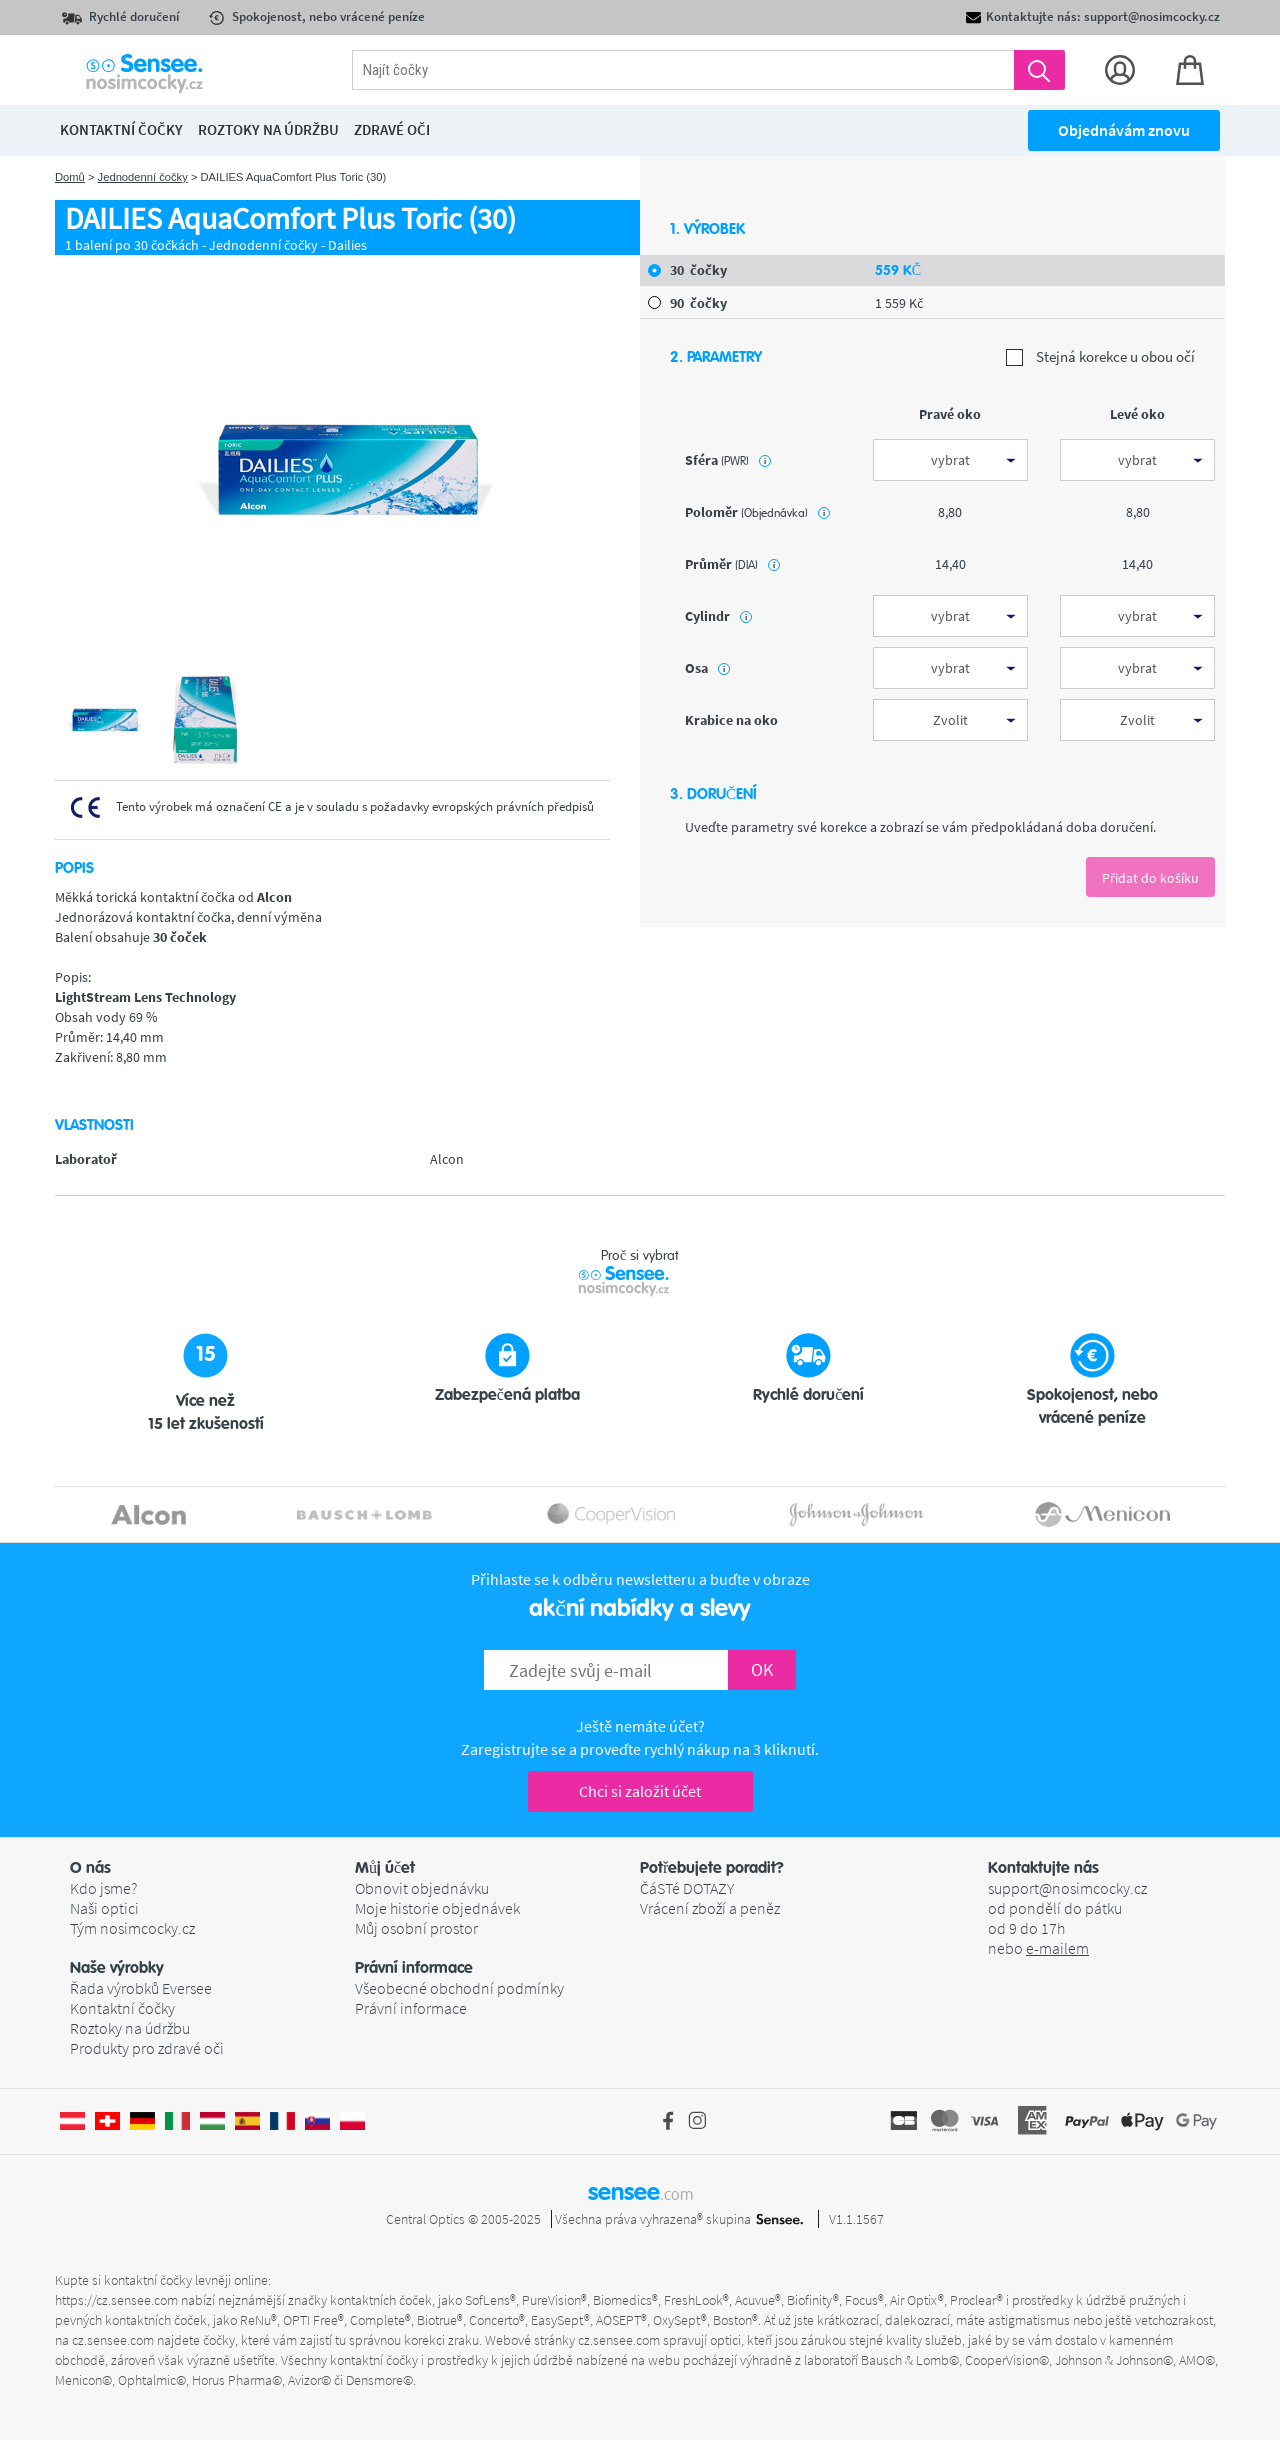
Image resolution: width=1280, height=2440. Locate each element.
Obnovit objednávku (422, 1888)
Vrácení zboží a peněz (710, 1908)
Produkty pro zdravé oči (147, 2048)
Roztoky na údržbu (130, 2028)
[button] (212, 1868)
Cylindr (718, 616)
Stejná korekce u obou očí (1100, 357)
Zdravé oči (392, 129)
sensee (640, 2192)
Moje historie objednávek (437, 1908)
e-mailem (1057, 1948)
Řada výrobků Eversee (141, 1988)
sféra (728, 460)
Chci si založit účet (640, 1791)
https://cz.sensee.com (116, 2300)
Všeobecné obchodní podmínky (459, 1988)
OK (762, 1669)
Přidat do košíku (1150, 878)
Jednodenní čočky (143, 177)
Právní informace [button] (414, 1968)
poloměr (757, 512)
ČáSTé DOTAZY (687, 1888)
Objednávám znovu (1124, 130)
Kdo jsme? (103, 1888)
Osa (707, 668)
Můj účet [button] (385, 1868)
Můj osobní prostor (416, 1928)
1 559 (899, 303)
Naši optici (104, 1908)
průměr (732, 564)
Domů (70, 177)
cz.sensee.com (113, 2340)
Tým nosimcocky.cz (132, 1928)
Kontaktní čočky (122, 2008)
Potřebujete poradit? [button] (712, 1868)
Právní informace (411, 2008)
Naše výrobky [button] (117, 1968)
